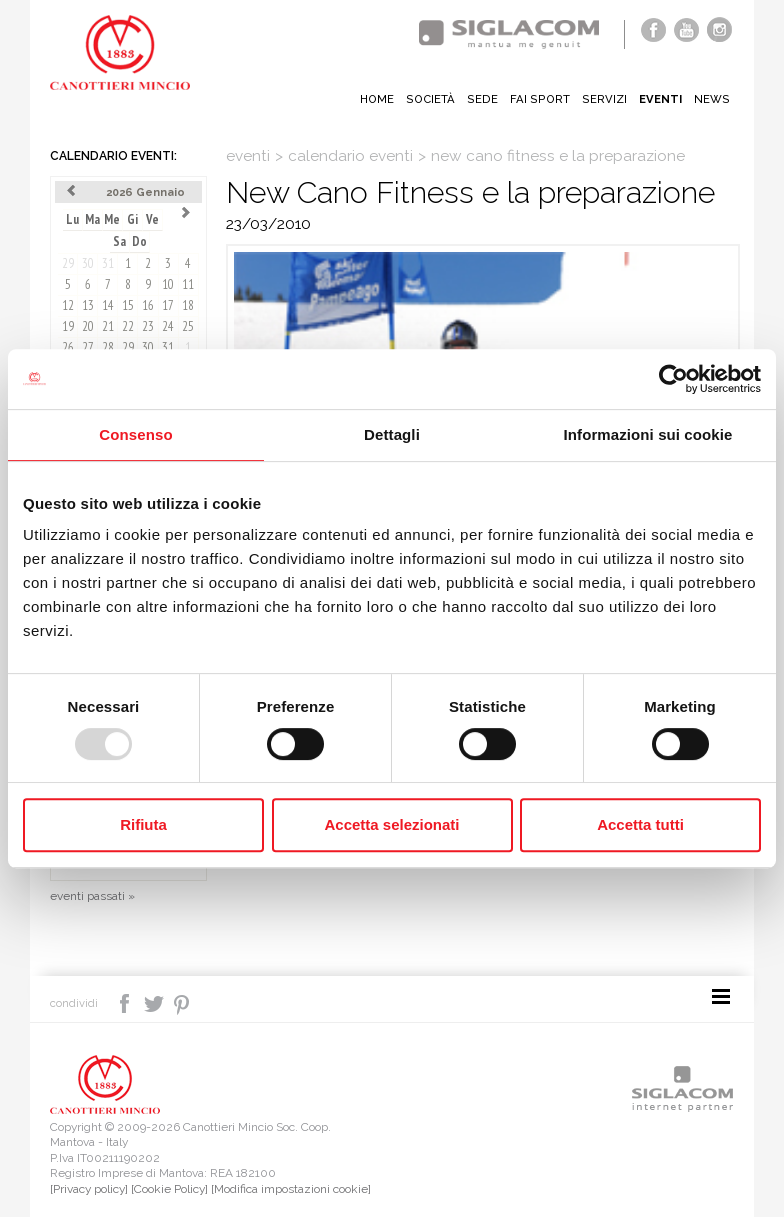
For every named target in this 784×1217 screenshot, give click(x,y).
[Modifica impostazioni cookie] (291, 1189)
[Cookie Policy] (169, 1189)
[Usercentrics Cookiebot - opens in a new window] (673, 379)
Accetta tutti (640, 824)
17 (168, 305)
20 (88, 326)
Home (377, 99)
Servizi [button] (604, 99)
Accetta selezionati (391, 824)
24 (168, 326)
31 (108, 263)
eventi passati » (92, 896)
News (712, 99)
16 (148, 305)
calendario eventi (350, 156)
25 (188, 326)
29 (68, 263)
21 (108, 326)
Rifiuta (143, 824)
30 (88, 263)
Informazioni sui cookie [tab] (648, 434)
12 (68, 305)
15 (128, 305)
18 (188, 305)
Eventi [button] (660, 99)
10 (168, 284)
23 (148, 326)
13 (88, 305)
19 (68, 326)
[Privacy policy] (89, 1189)
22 (128, 326)
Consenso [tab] (135, 434)
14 (108, 305)
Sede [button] (482, 99)
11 (188, 284)
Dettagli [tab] (392, 434)
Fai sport (540, 99)
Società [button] (430, 99)
